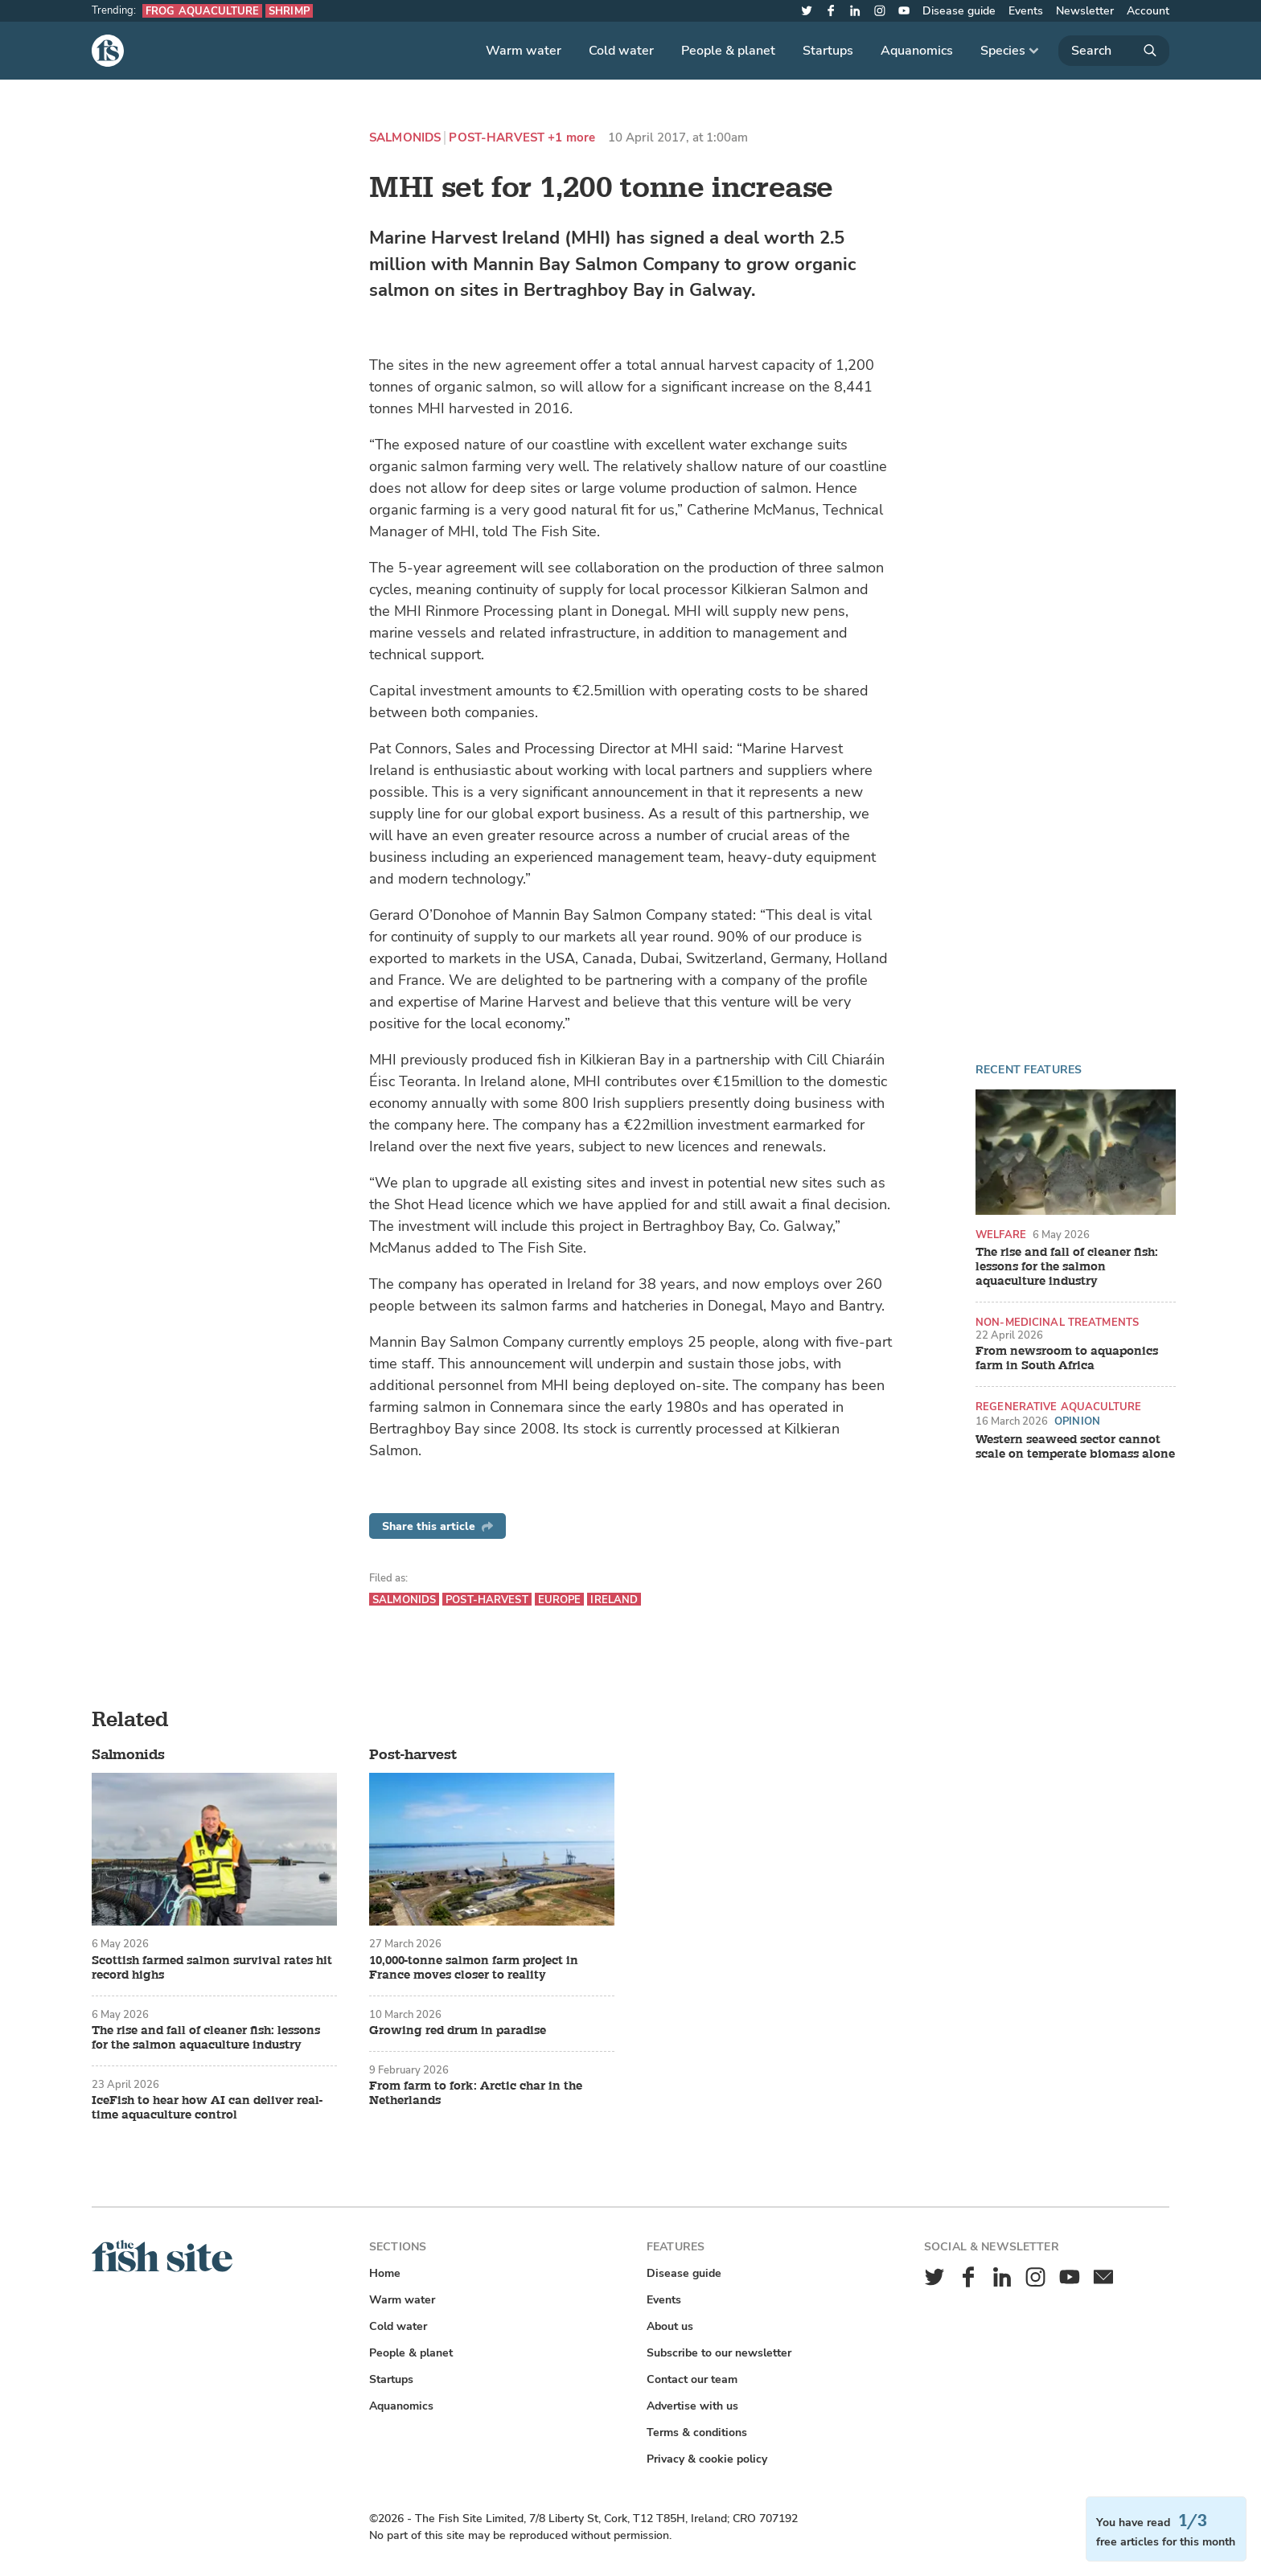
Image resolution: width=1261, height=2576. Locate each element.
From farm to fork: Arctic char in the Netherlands (475, 2093)
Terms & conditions (697, 2432)
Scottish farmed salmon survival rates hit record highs (212, 1968)
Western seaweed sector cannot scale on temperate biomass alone (1075, 1447)
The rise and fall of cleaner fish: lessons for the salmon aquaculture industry (1067, 1267)
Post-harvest (496, 138)
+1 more (571, 138)
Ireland (614, 1599)
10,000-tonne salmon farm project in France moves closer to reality (473, 1968)
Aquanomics (917, 50)
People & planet (728, 50)
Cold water (621, 50)
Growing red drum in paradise (457, 2031)
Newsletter (1085, 10)
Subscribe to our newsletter (719, 2353)
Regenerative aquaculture (1058, 1406)
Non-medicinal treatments (1057, 1322)
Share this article (437, 1526)
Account (1148, 10)
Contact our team (692, 2379)
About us (670, 2326)
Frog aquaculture (202, 11)
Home (384, 2273)
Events (1025, 10)
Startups (828, 50)
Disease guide (959, 10)
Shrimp (289, 11)
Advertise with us (692, 2406)
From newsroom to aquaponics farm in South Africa (1067, 1358)
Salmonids (405, 138)
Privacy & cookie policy (707, 2459)
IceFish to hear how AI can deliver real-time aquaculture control (207, 2108)
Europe (559, 1599)
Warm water (523, 50)
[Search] (1113, 50)
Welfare (1001, 1234)
